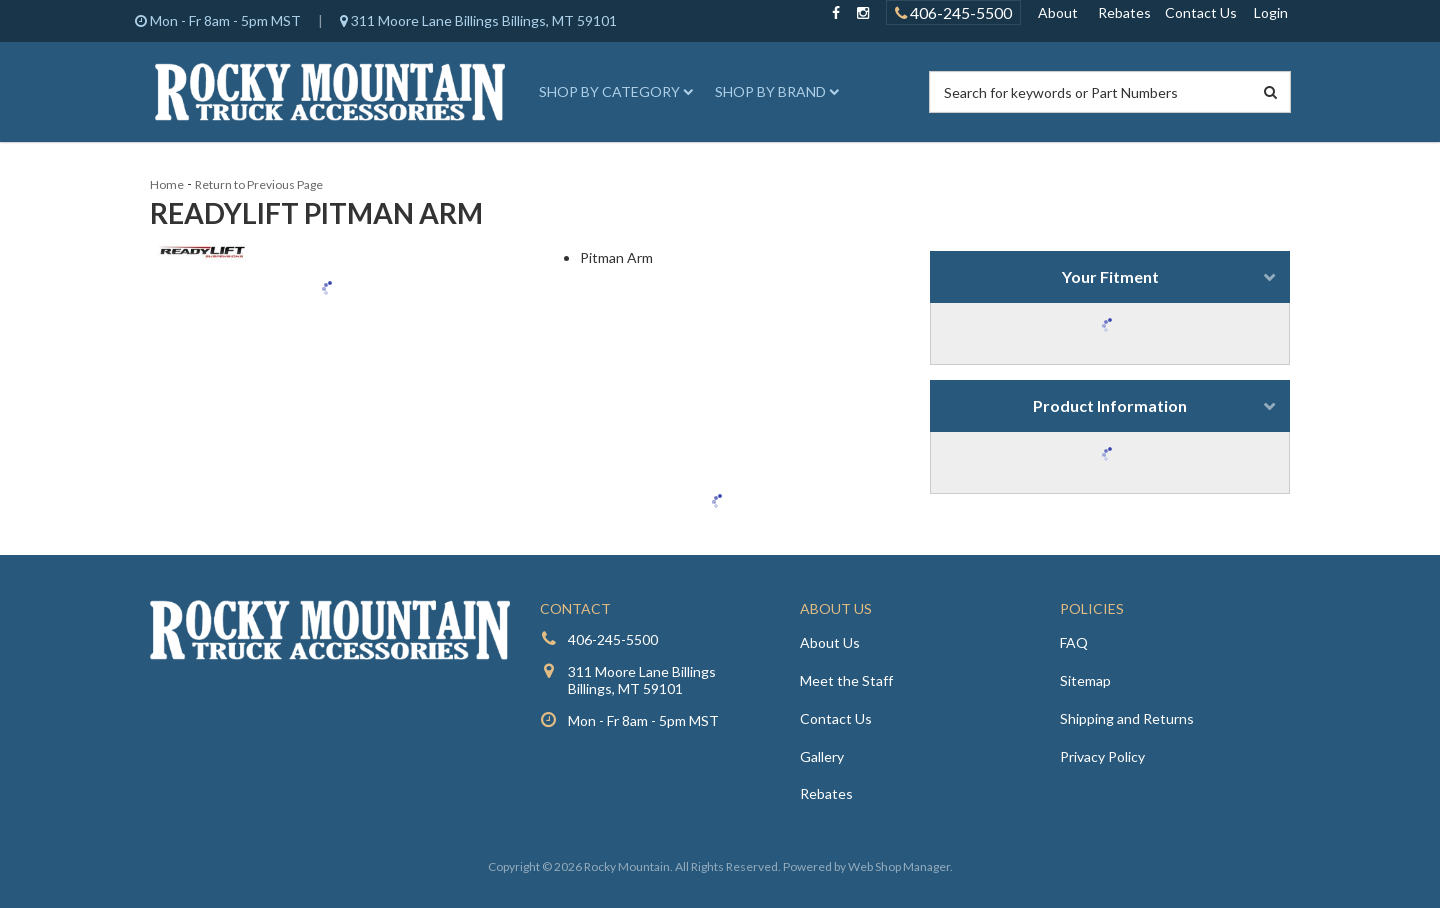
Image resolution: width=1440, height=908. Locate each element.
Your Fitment (1110, 276)
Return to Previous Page (259, 184)
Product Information (1110, 405)
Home (167, 184)
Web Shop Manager (899, 866)
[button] (613, 92)
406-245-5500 (613, 639)
